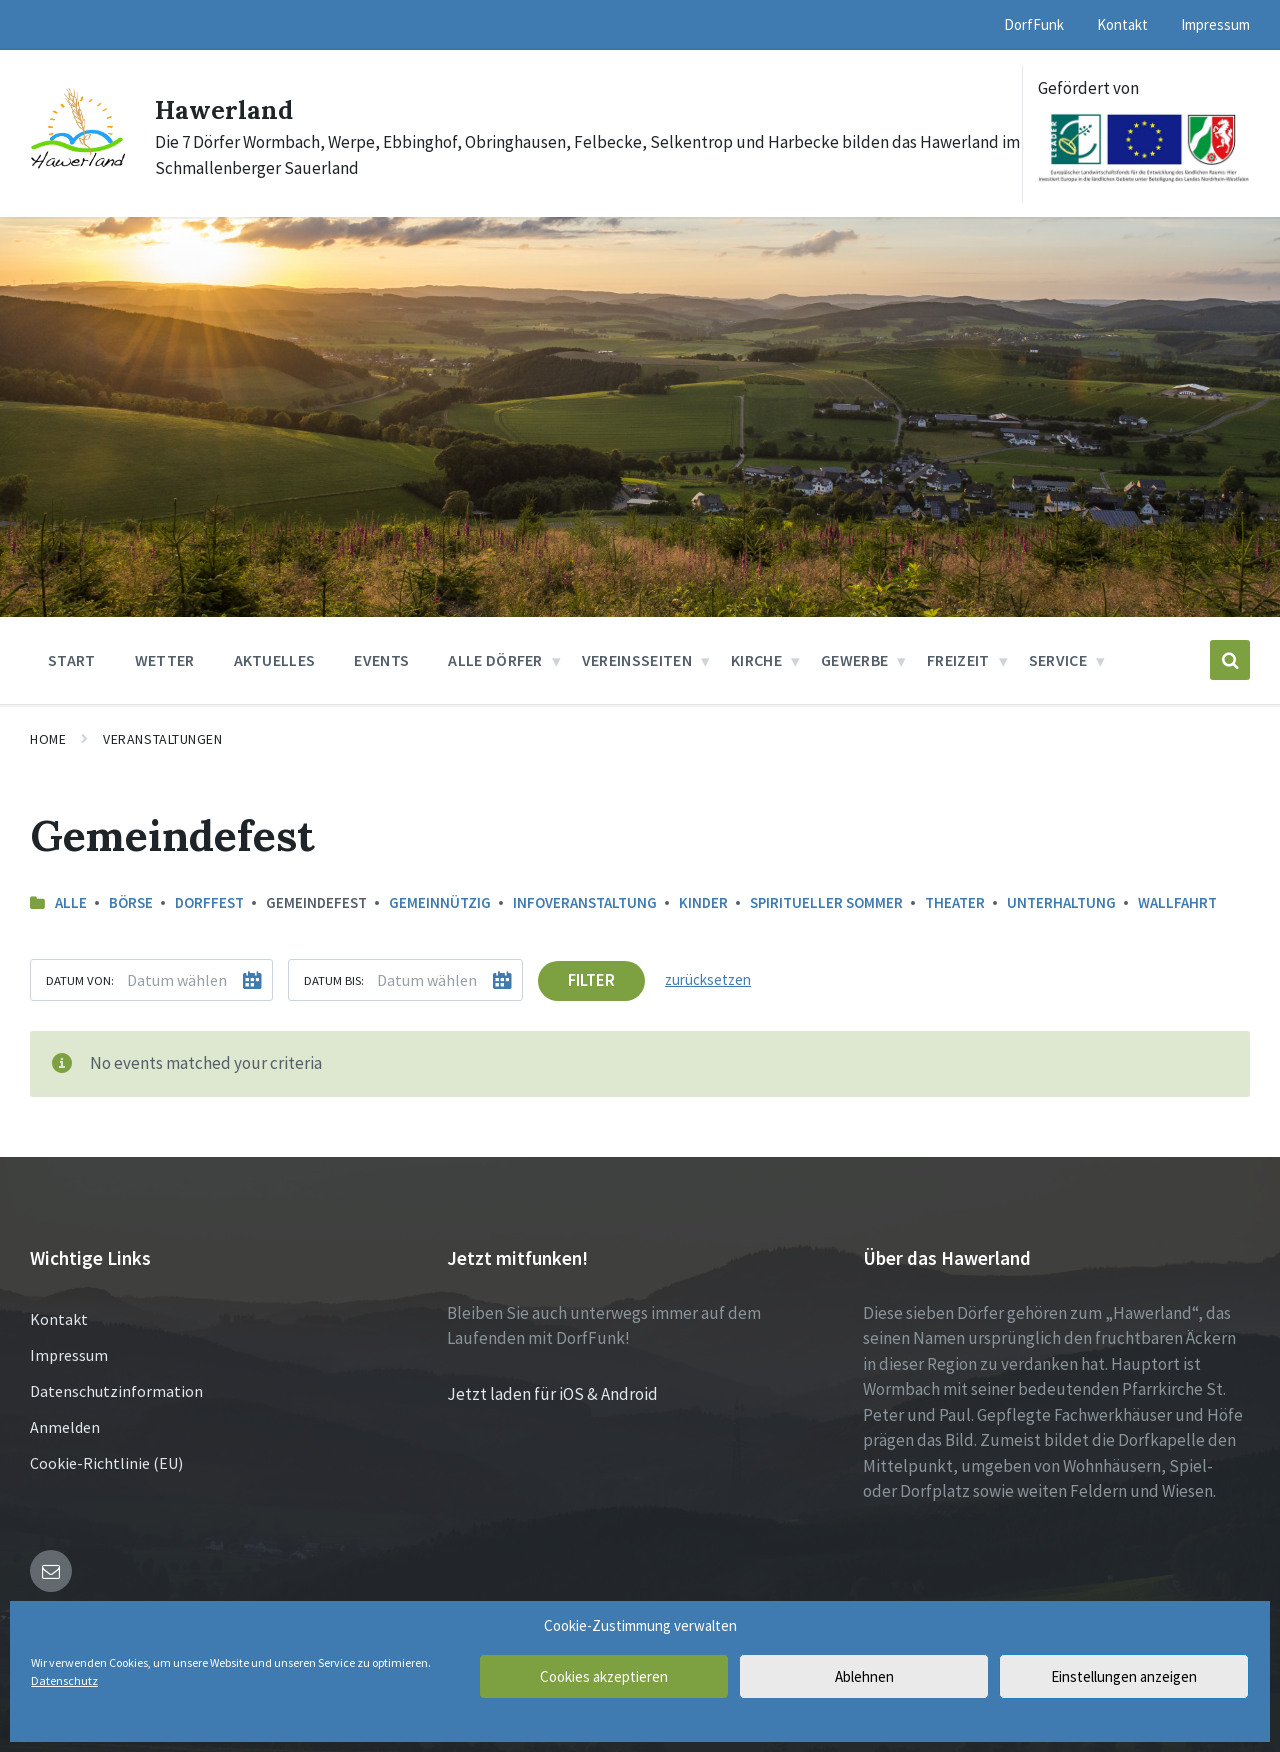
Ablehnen (864, 1676)
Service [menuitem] (1058, 660)
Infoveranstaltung (585, 902)
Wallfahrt (1177, 902)
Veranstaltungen (162, 739)
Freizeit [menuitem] (958, 660)
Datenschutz (64, 1680)
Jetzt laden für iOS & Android (552, 1393)
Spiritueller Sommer (826, 902)
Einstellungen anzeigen (1124, 1676)
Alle (71, 902)
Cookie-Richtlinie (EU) (106, 1462)
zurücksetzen (708, 979)
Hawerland (235, 108)
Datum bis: (334, 980)
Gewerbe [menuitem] (854, 660)
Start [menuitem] (72, 660)
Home (48, 739)
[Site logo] (77, 168)
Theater (955, 902)
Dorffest (209, 902)
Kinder (703, 902)
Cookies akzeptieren (604, 1676)
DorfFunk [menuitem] (1034, 24)
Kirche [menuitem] (756, 660)
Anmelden (65, 1426)
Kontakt (59, 1318)
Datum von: (80, 980)
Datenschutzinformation (116, 1390)
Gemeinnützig (440, 902)
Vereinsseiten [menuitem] (637, 660)
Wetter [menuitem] (165, 660)
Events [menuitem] (381, 660)
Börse (131, 902)
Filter (591, 980)
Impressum (69, 1354)
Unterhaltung (1061, 902)
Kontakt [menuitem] (1122, 24)
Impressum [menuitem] (1215, 24)
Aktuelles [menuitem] (275, 660)
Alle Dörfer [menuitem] (495, 660)
